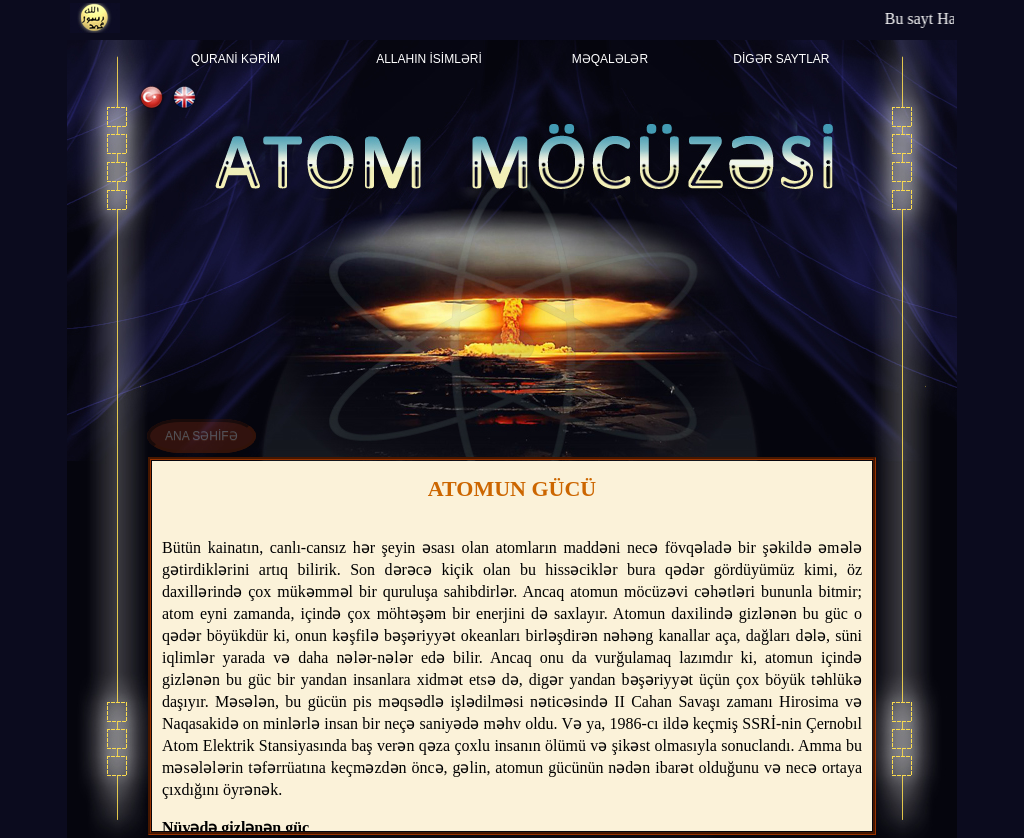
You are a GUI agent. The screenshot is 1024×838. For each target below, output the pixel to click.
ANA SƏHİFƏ (201, 436)
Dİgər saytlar (781, 59)
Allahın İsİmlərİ (429, 59)
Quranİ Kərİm (235, 59)
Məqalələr (610, 59)
